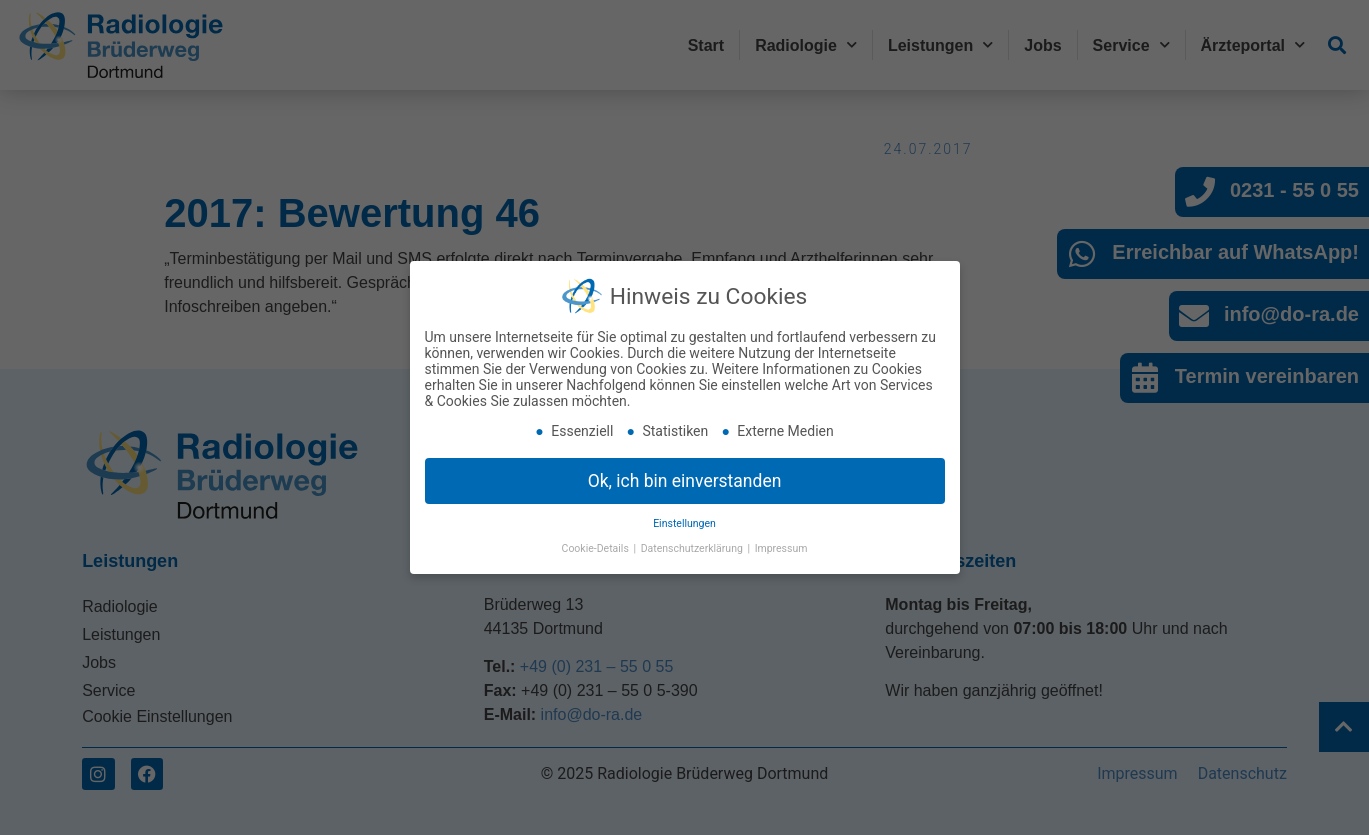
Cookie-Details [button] (597, 543)
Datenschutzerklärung (693, 543)
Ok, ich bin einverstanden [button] (685, 475)
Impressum (781, 543)
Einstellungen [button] (684, 518)
